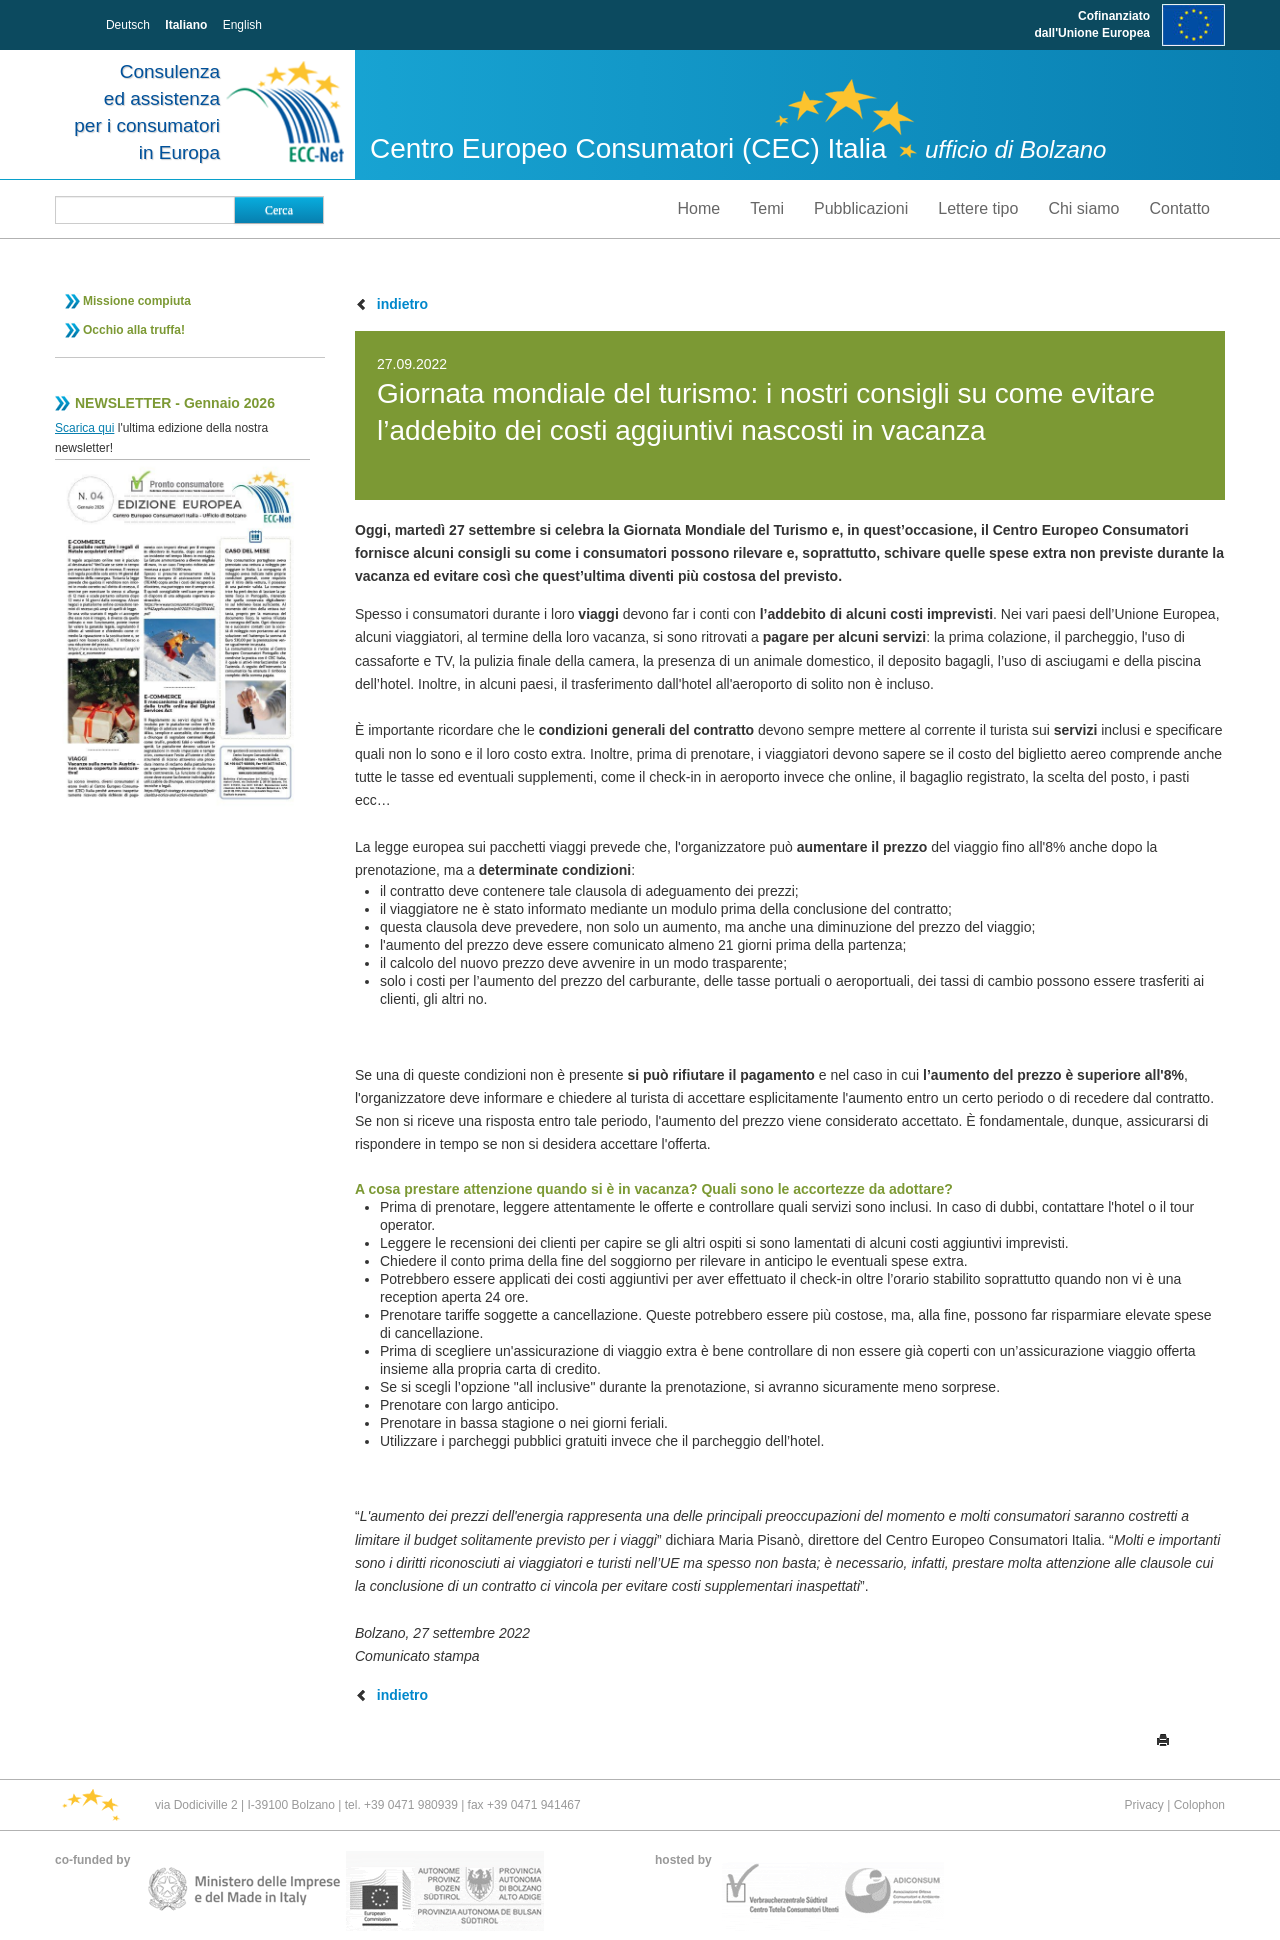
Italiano (186, 25)
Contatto (1180, 208)
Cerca (279, 210)
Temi (767, 208)
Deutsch (128, 25)
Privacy (1143, 1805)
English (242, 25)
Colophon (1199, 1805)
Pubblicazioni (861, 208)
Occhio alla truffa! (134, 330)
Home (699, 208)
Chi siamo (1083, 208)
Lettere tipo (978, 208)
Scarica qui (84, 428)
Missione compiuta (137, 301)
